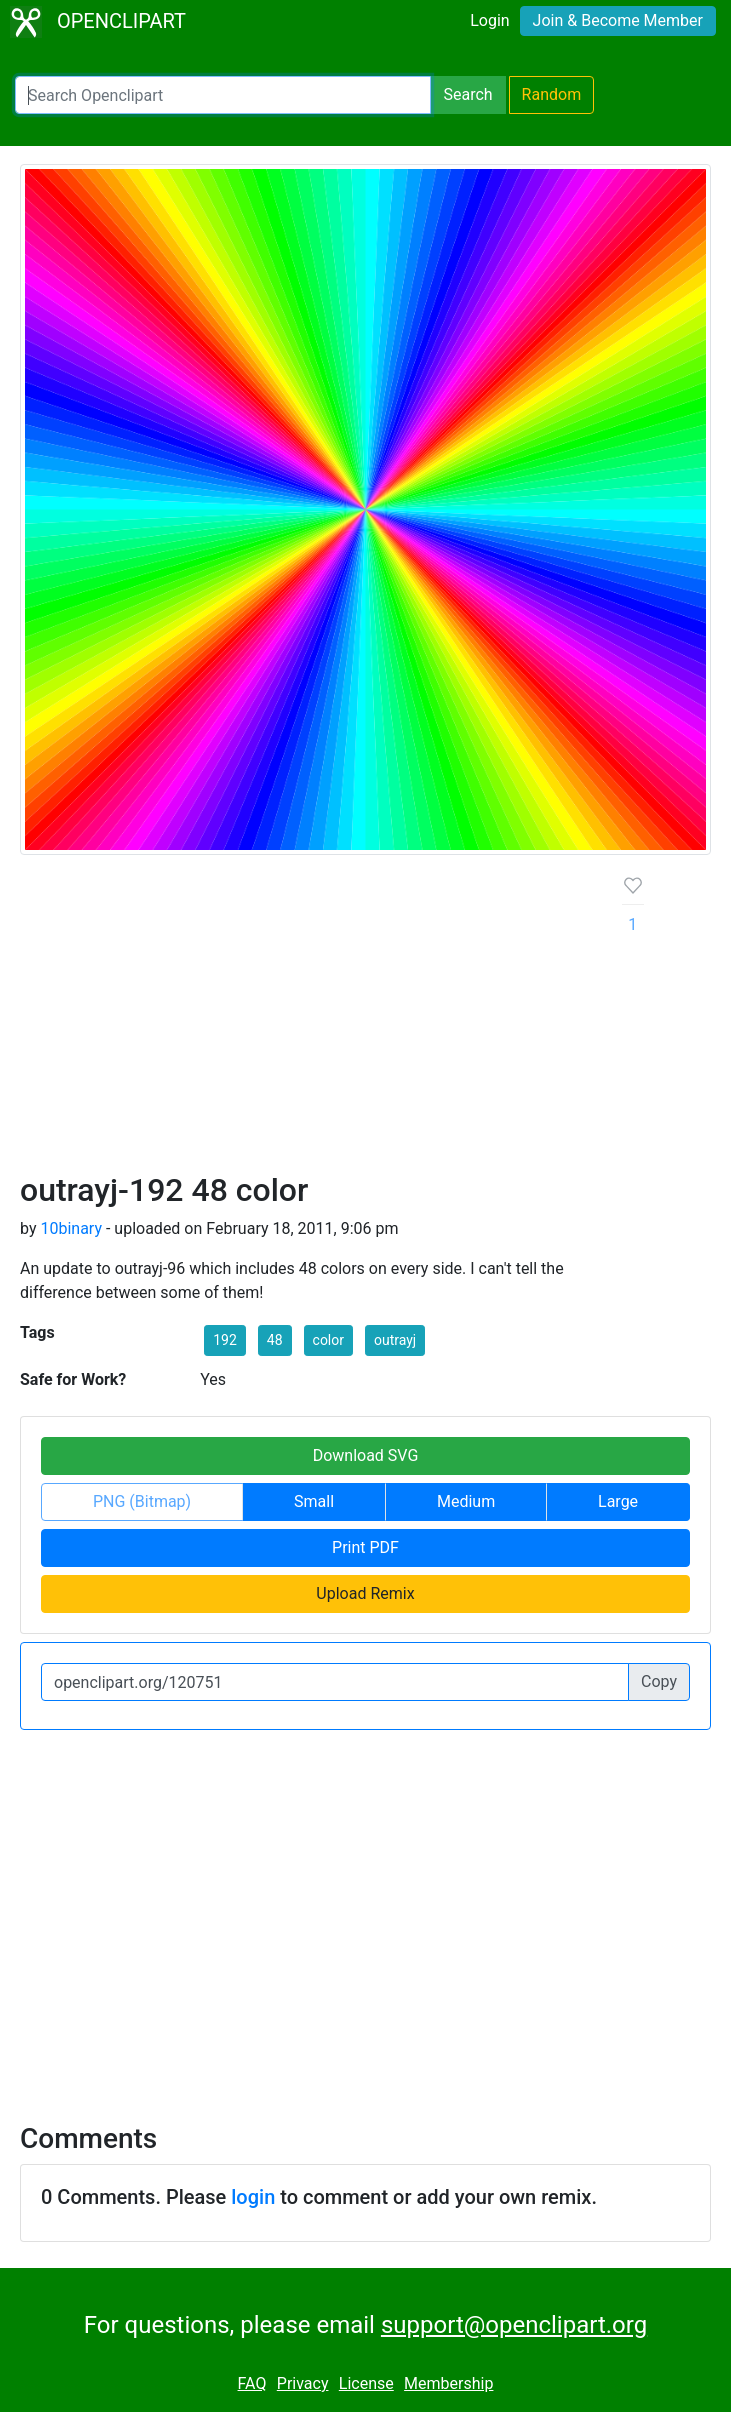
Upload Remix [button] (365, 1593)
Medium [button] (466, 1501)
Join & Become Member (618, 20)
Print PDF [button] (365, 1547)
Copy (659, 1681)
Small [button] (314, 1501)
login (253, 2197)
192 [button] (225, 1340)
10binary (71, 1228)
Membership (448, 2383)
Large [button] (618, 1501)
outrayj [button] (395, 1340)
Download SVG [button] (366, 1455)
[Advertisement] (305, 1021)
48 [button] (275, 1340)
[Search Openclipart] (223, 95)
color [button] (328, 1340)
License (366, 2383)
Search (467, 94)
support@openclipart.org (514, 2325)
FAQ (252, 2383)
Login (489, 20)
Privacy (303, 2383)
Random (552, 94)
